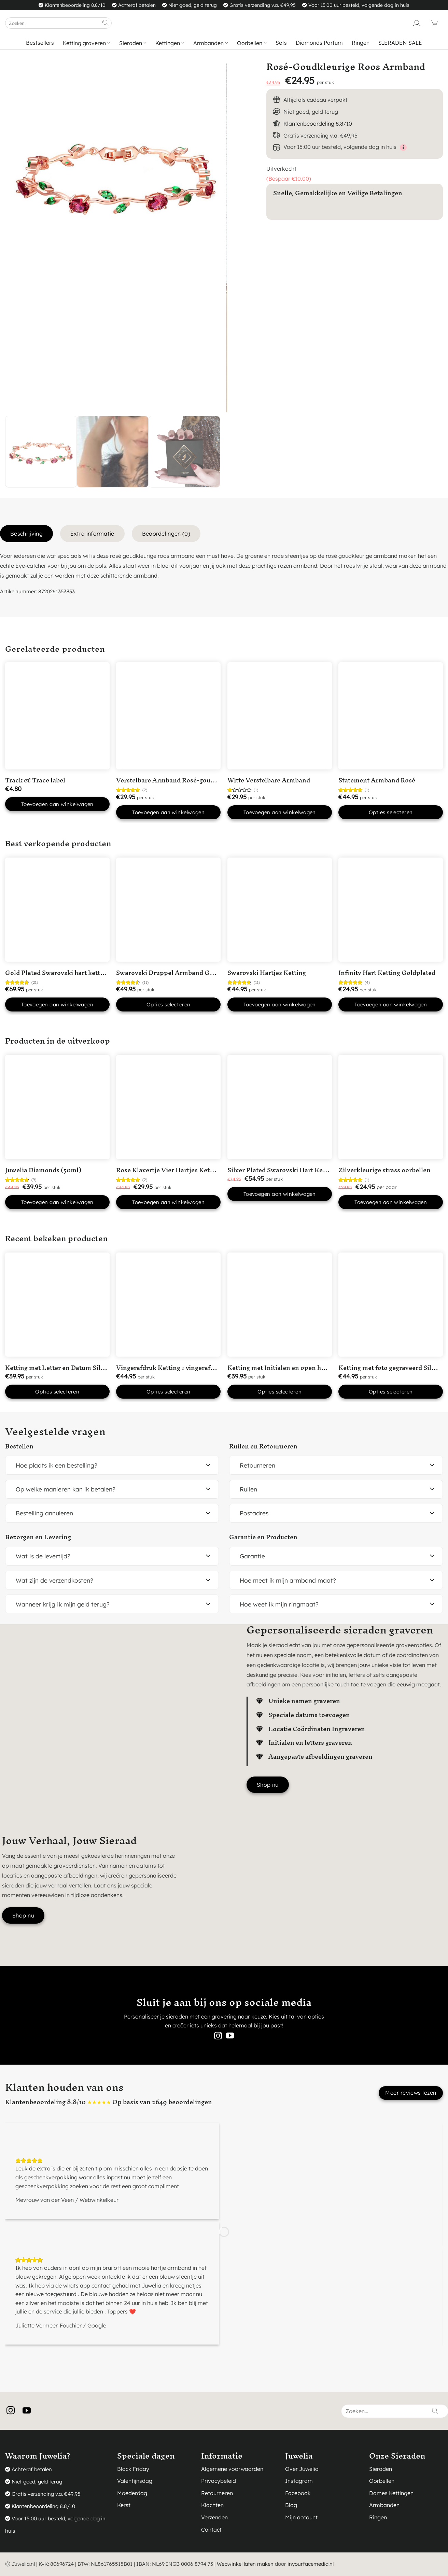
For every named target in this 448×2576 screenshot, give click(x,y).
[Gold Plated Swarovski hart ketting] (57, 910)
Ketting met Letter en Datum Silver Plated (68, 1368)
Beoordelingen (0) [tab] (166, 533)
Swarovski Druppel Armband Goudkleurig (179, 973)
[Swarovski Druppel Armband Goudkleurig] (168, 910)
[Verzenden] (105, 23)
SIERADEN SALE (400, 42)
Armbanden (210, 43)
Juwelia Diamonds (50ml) (43, 1170)
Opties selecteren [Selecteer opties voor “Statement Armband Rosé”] (391, 812)
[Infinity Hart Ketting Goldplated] (391, 910)
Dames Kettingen (391, 2493)
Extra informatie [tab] (92, 533)
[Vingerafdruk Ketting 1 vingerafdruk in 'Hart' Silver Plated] (168, 1305)
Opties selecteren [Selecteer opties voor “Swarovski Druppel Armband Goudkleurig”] (168, 1004)
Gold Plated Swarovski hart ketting (57, 973)
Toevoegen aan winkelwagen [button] (57, 804)
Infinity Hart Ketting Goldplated (386, 973)
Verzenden (214, 2517)
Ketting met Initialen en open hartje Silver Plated (301, 1368)
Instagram (299, 2480)
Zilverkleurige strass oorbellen (384, 1170)
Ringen (360, 42)
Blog (291, 2505)
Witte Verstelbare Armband (268, 780)
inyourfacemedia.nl (311, 2564)
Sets (281, 42)
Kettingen (169, 43)
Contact (211, 2529)
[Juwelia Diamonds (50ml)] (57, 1107)
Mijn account (301, 2517)
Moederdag (132, 2493)
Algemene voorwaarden (232, 2468)
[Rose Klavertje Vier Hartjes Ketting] (168, 1107)
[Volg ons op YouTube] (230, 2036)
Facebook (298, 2493)
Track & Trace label (35, 780)
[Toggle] (208, 1465)
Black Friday (133, 2468)
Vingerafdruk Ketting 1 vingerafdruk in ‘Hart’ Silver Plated (203, 1368)
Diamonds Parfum (319, 42)
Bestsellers (40, 42)
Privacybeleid (218, 2480)
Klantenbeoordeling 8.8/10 (317, 123)
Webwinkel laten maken (245, 2564)
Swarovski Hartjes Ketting (266, 973)
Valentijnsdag (134, 2480)
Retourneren (217, 2493)
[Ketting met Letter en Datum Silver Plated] (57, 1305)
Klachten (212, 2505)
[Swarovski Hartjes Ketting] (280, 910)
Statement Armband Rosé (376, 780)
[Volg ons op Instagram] (218, 2036)
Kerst (123, 2505)
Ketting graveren (86, 43)
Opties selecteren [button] (57, 1391)
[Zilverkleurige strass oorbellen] (391, 1107)
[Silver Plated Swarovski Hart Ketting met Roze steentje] (280, 1107)
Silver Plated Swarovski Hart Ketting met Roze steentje (309, 1170)
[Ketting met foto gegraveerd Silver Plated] (391, 1305)
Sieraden (132, 43)
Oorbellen (252, 43)
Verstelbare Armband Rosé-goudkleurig (175, 780)
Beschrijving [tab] (26, 533)
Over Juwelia (302, 2468)
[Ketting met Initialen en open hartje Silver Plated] (280, 1305)
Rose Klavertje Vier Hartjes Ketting (169, 1170)
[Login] (416, 23)
